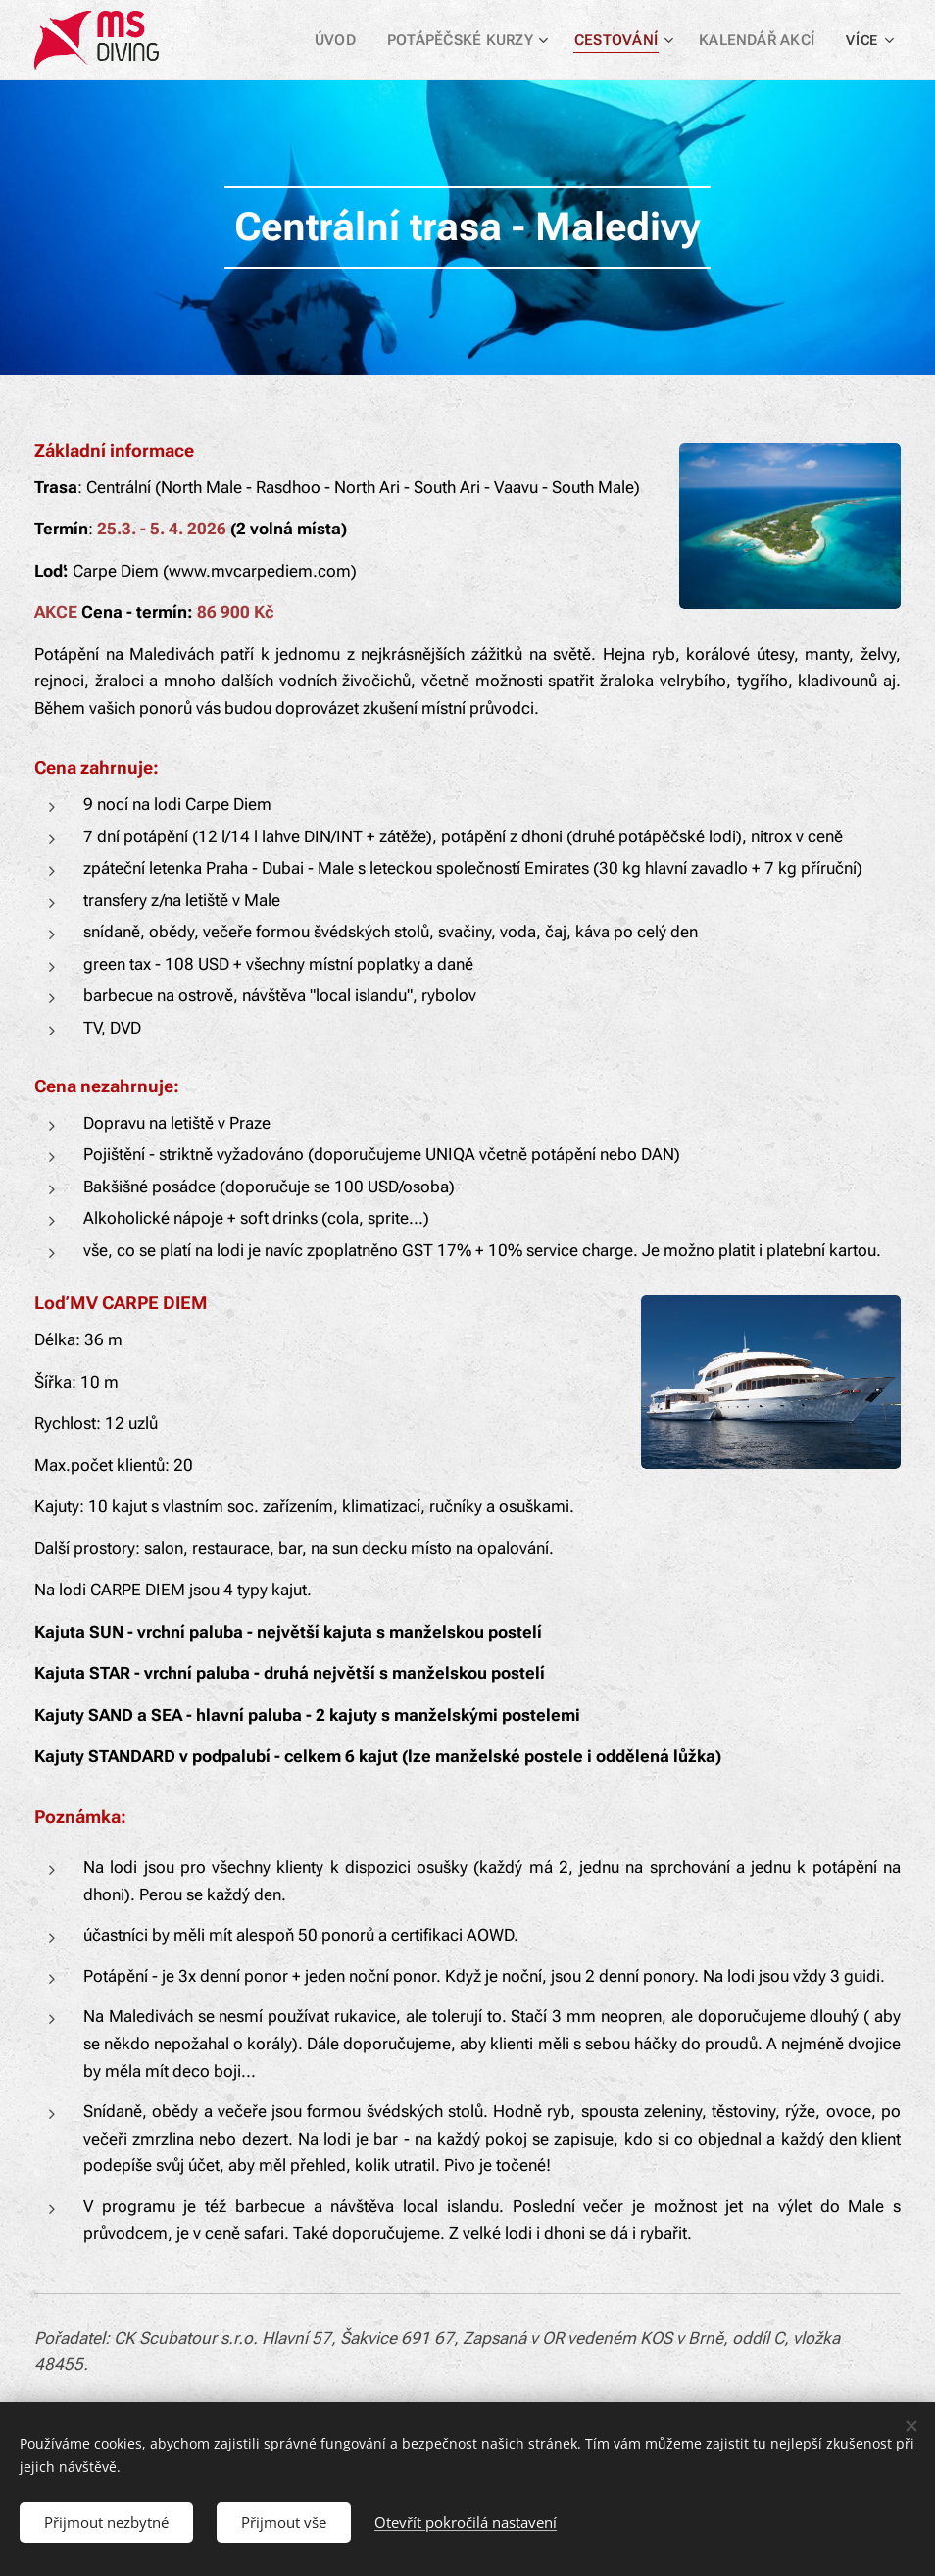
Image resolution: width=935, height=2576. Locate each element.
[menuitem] (349, 40)
